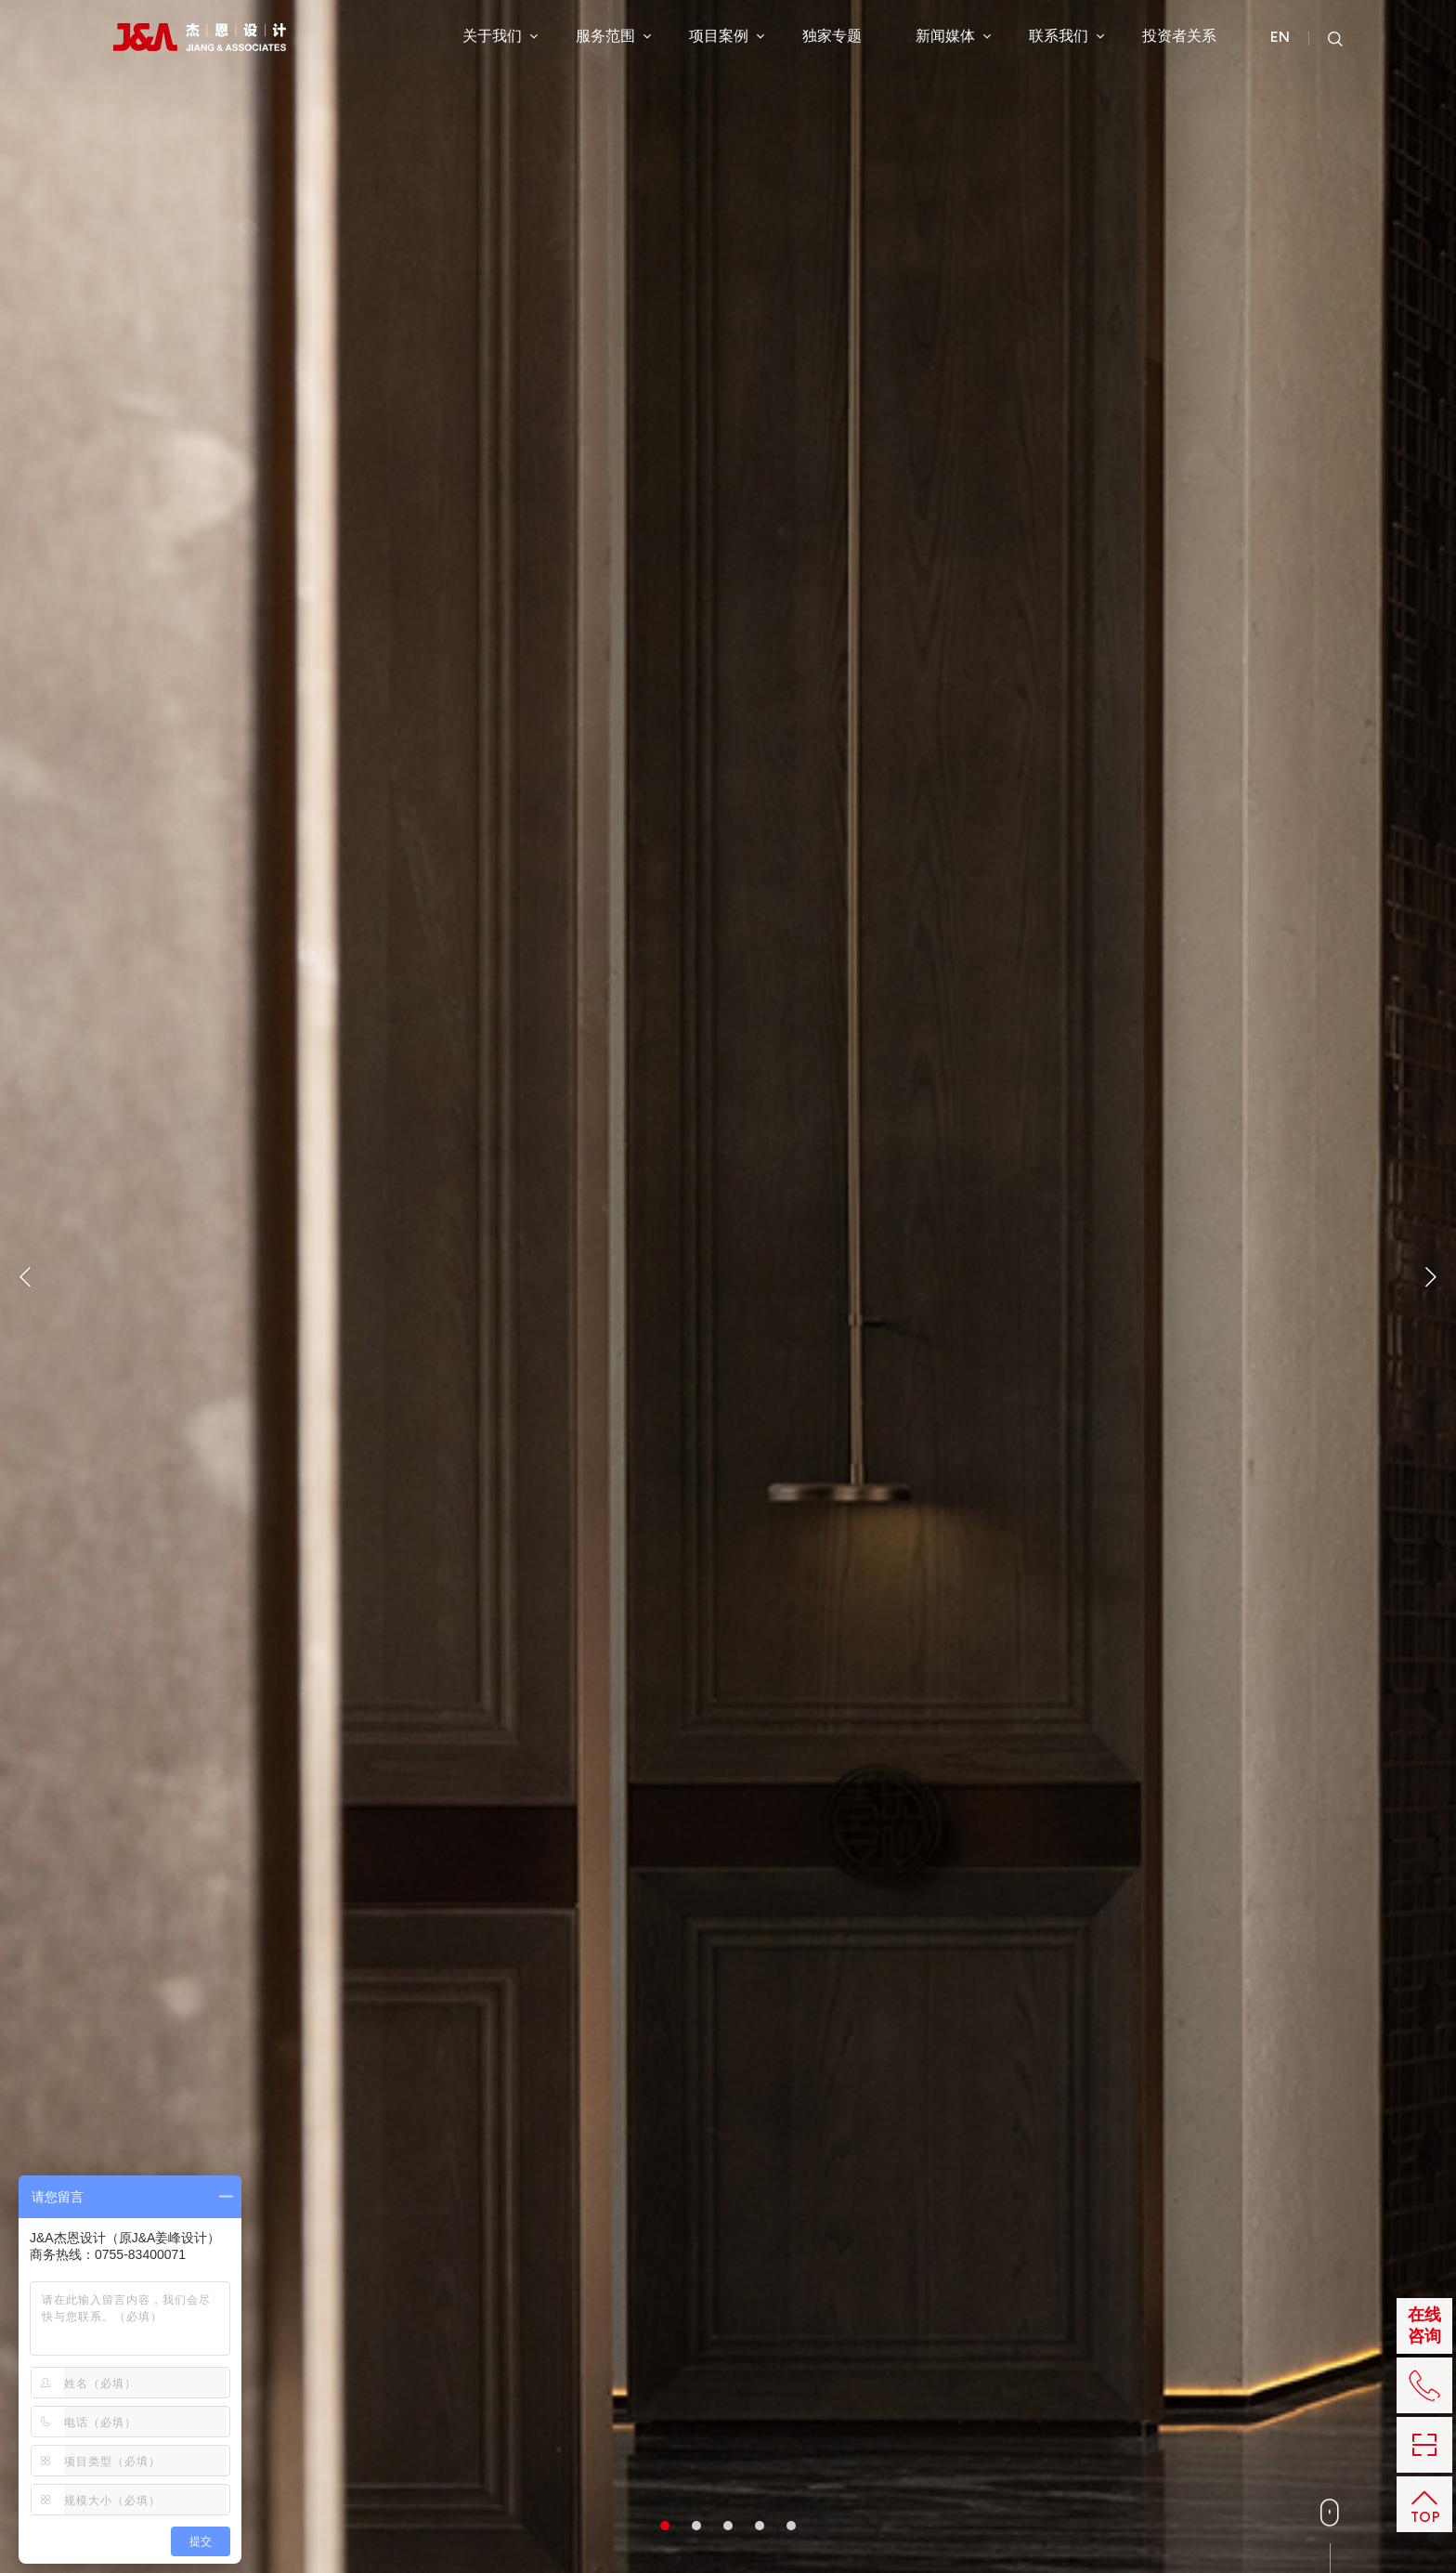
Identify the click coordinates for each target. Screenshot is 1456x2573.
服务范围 (613, 36)
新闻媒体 (953, 36)
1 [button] (665, 2525)
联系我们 (1066, 36)
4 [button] (759, 2525)
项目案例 (726, 36)
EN (1280, 38)
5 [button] (791, 2525)
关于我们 (500, 36)
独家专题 (832, 36)
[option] (728, 1286)
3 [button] (728, 2525)
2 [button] (696, 2525)
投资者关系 (1179, 36)
